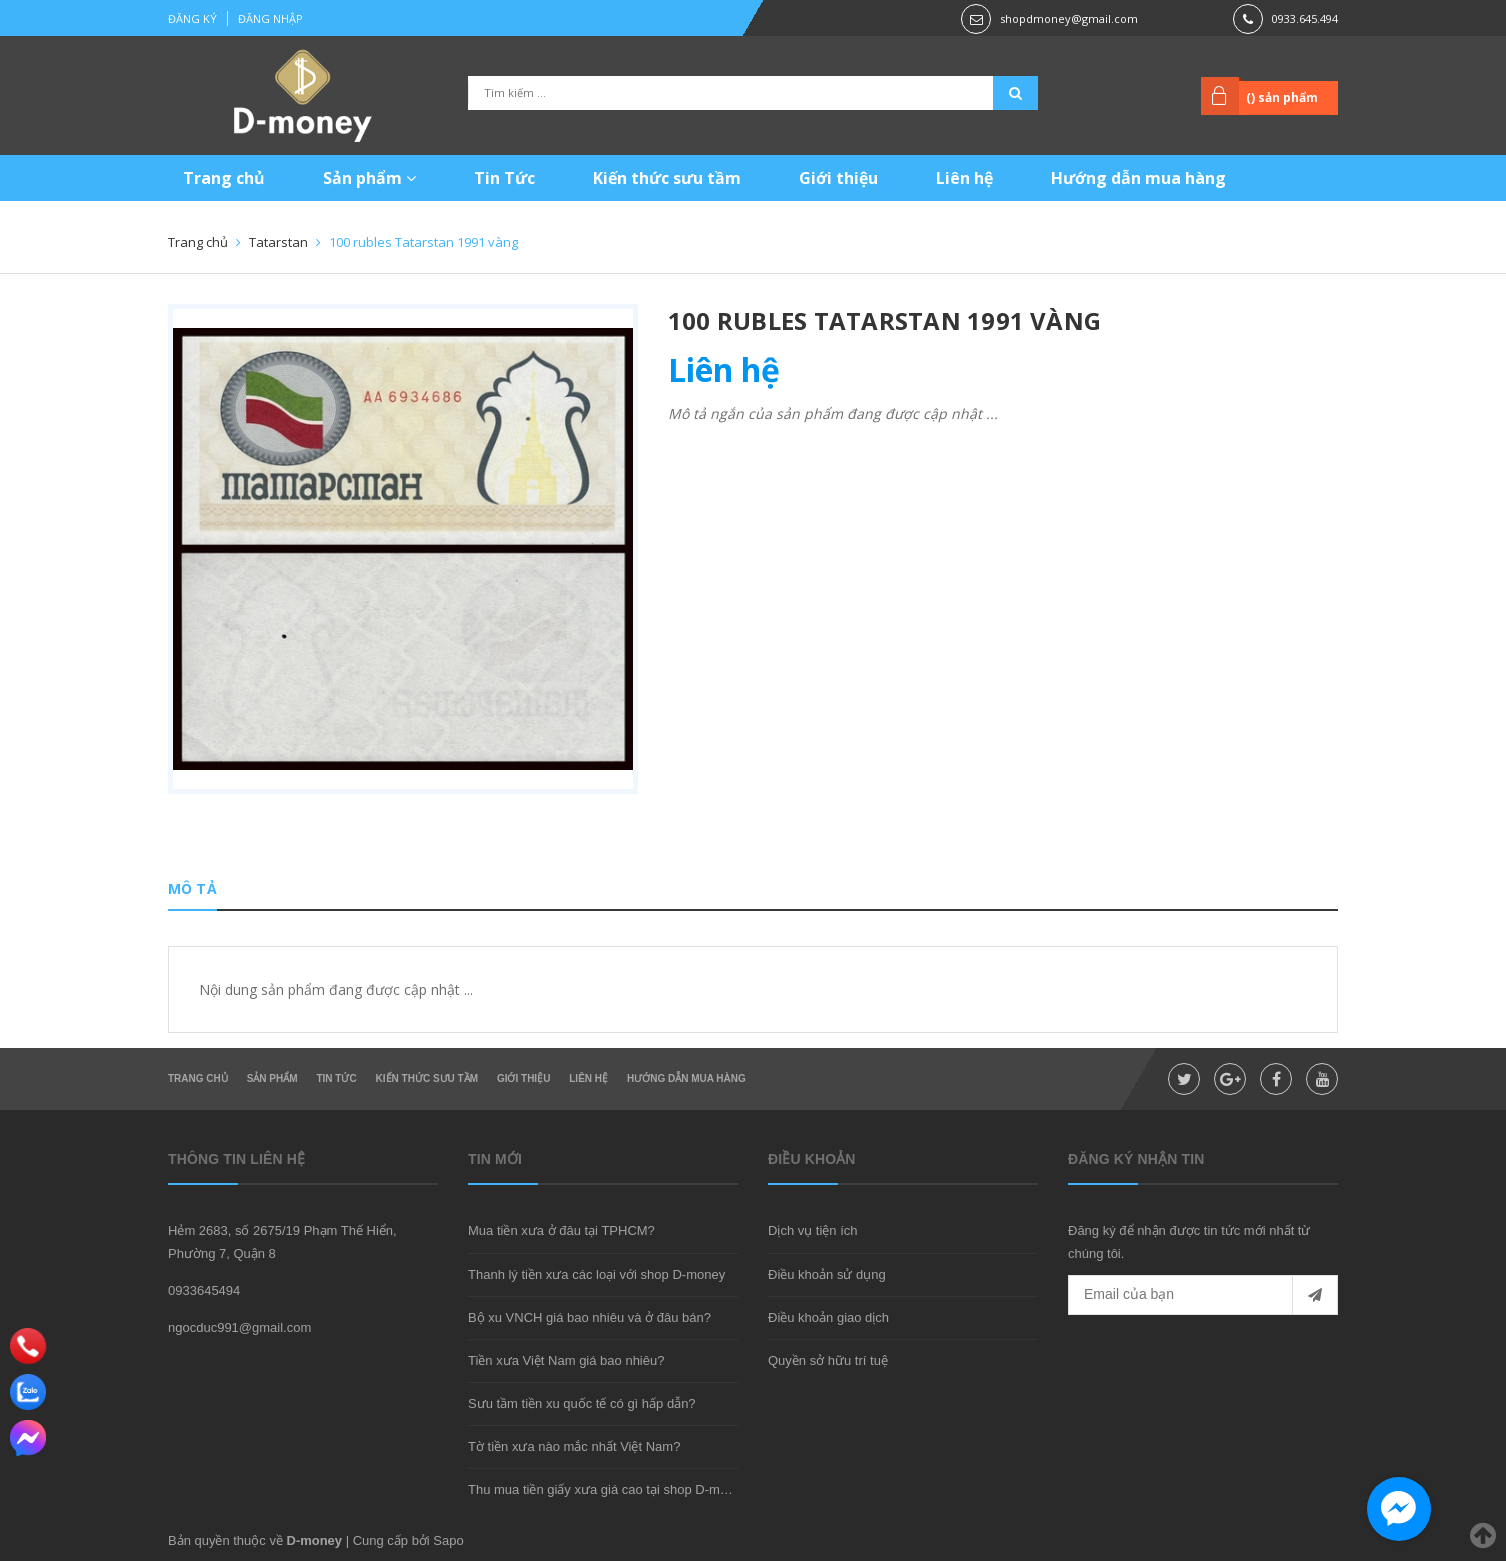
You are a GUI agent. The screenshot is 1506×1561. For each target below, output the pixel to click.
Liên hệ (964, 178)
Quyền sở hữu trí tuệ (828, 1360)
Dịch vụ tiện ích (813, 1230)
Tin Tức (504, 178)
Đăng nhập (270, 18)
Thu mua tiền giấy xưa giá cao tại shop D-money (608, 1489)
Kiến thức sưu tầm (667, 178)
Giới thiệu (838, 178)
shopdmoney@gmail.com (1069, 18)
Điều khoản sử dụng (827, 1274)
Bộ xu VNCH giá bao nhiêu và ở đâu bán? (589, 1317)
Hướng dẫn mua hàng (1138, 178)
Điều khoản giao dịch (828, 1317)
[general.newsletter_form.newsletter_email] (1203, 1295)
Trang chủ (224, 178)
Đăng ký (192, 18)
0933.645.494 (1305, 18)
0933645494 (204, 1290)
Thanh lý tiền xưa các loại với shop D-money (596, 1274)
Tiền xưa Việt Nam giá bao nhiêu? (566, 1360)
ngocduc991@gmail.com (239, 1327)
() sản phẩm (1282, 97)
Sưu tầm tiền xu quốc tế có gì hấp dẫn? (582, 1403)
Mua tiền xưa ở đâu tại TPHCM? (561, 1230)
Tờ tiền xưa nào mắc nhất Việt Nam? (574, 1446)
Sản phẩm (369, 178)
